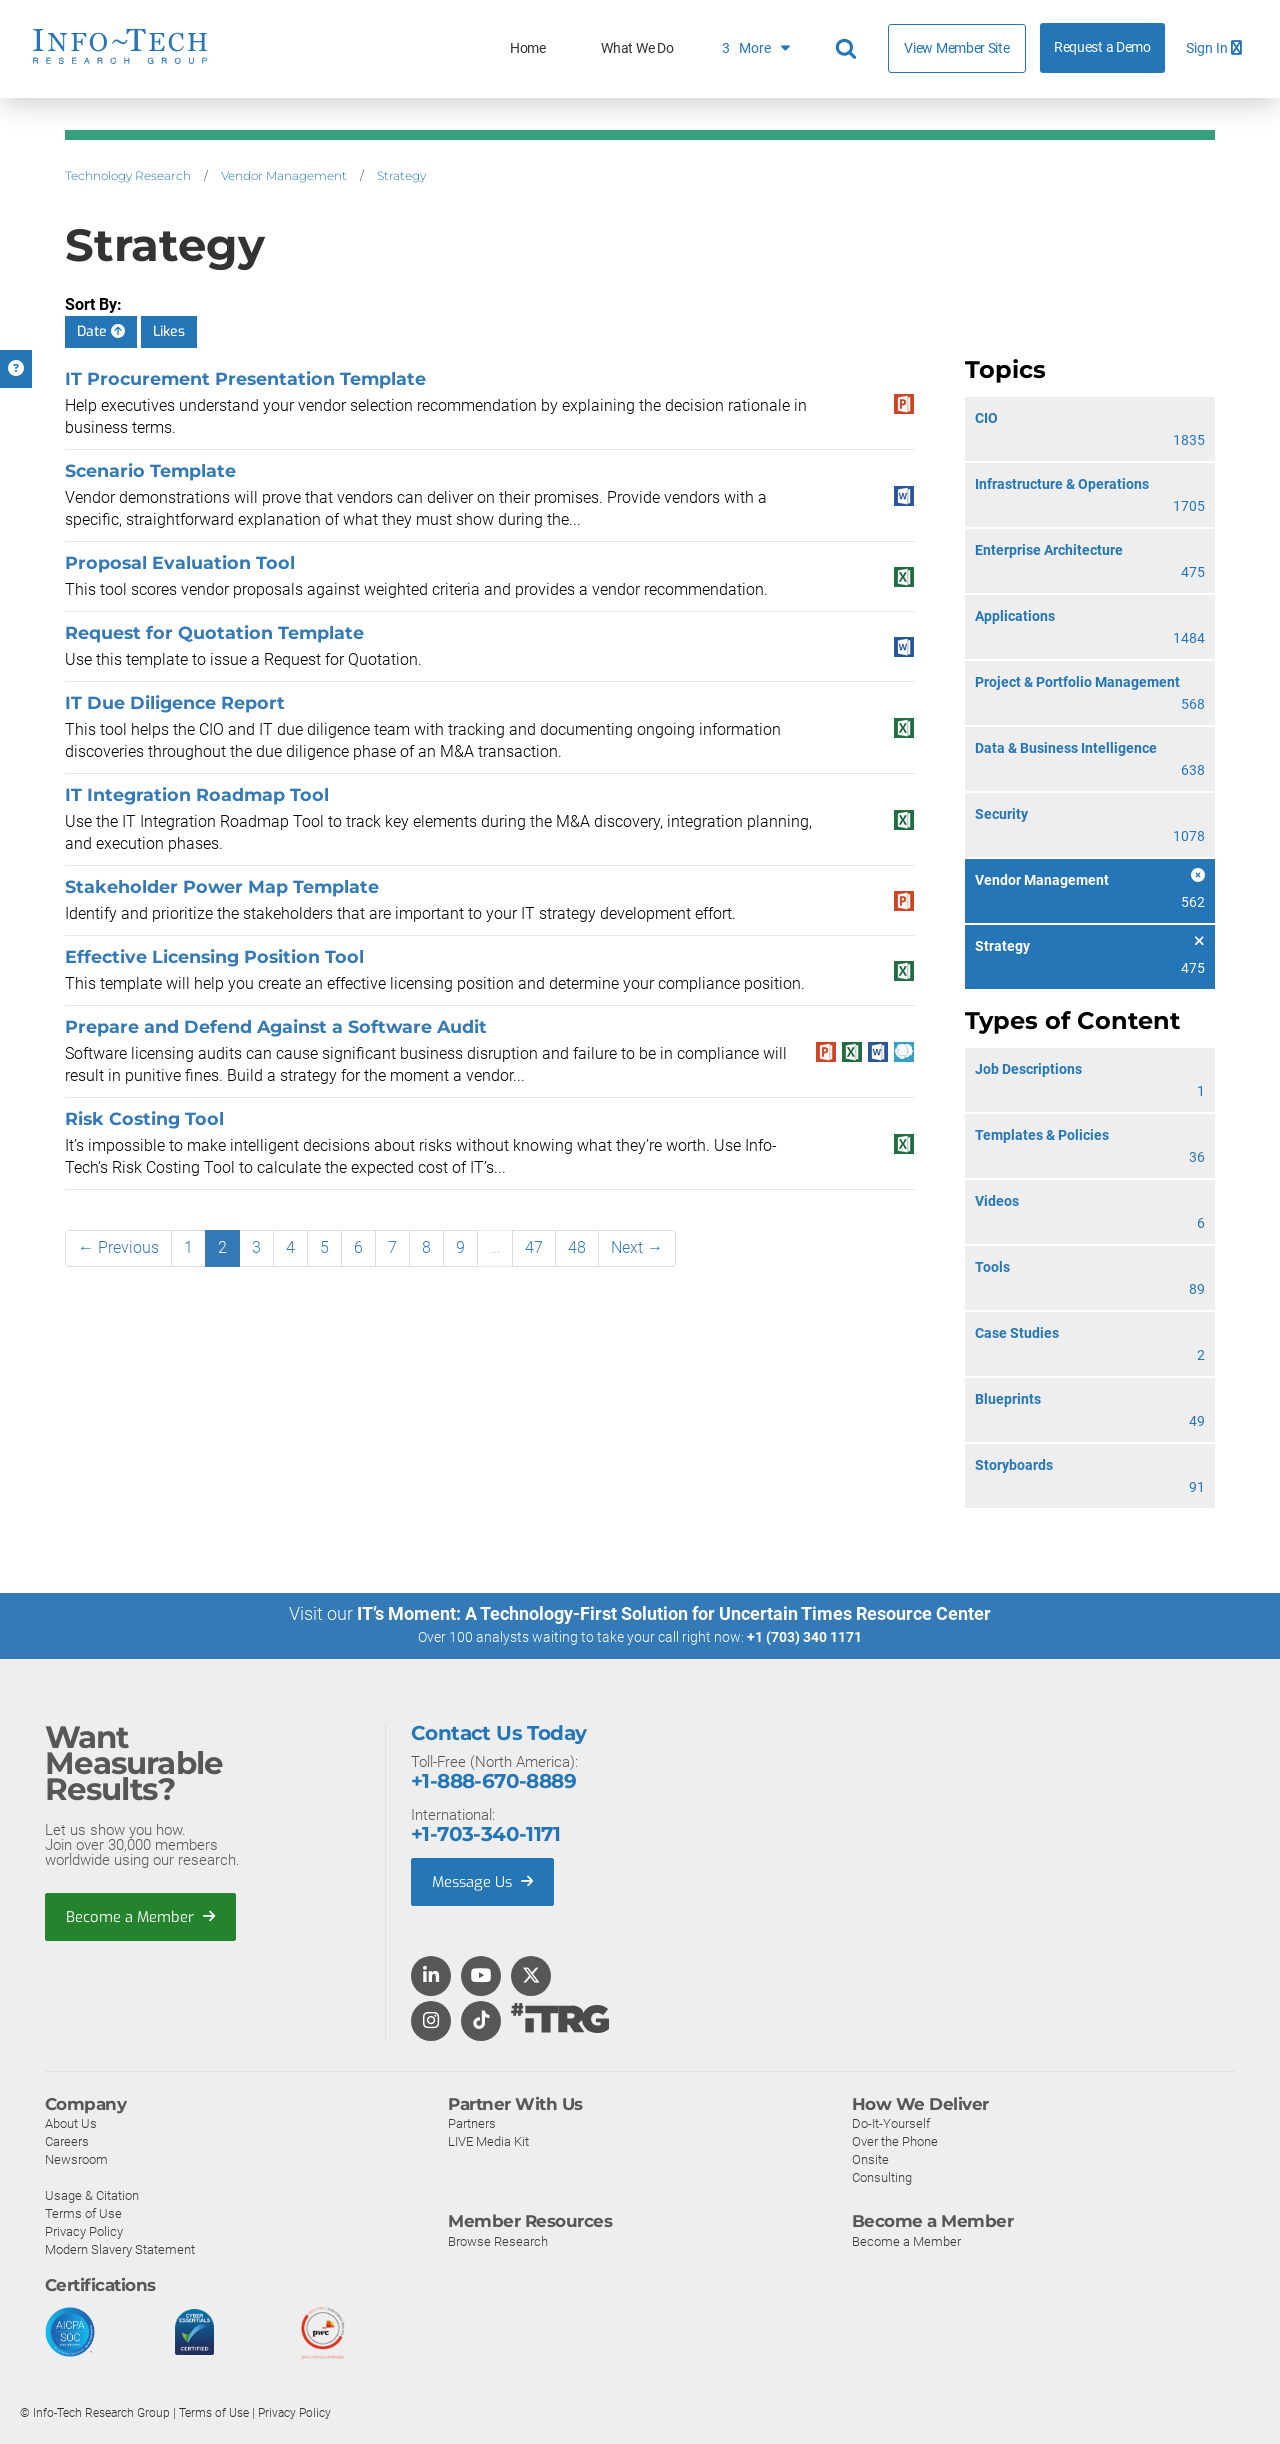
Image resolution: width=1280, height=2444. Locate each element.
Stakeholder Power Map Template (222, 886)
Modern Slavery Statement (120, 2248)
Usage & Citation (92, 2194)
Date (101, 331)
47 (534, 1247)
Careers (67, 2140)
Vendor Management (284, 175)
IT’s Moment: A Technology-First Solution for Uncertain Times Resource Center (674, 1613)
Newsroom (76, 2158)
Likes (169, 331)
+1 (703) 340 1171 (804, 1637)
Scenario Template (150, 470)
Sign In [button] (1214, 48)
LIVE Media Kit (488, 2140)
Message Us (484, 1881)
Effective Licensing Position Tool (214, 956)
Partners (472, 2122)
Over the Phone (895, 2140)
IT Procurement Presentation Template (245, 378)
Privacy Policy (84, 2230)
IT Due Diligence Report (175, 702)
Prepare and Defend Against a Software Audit (276, 1026)
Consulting (882, 2176)
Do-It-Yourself (891, 2122)
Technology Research (128, 175)
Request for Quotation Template (214, 632)
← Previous (118, 1247)
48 (577, 1247)
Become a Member (141, 1916)
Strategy (401, 175)
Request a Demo (1102, 47)
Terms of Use (83, 2212)
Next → (637, 1247)
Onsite (870, 2158)
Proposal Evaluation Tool (180, 562)
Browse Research (498, 2240)
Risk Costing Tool (144, 1118)
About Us (71, 2122)
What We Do (637, 48)
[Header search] (849, 49)
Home (528, 48)
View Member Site (956, 48)
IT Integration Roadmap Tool (197, 794)
